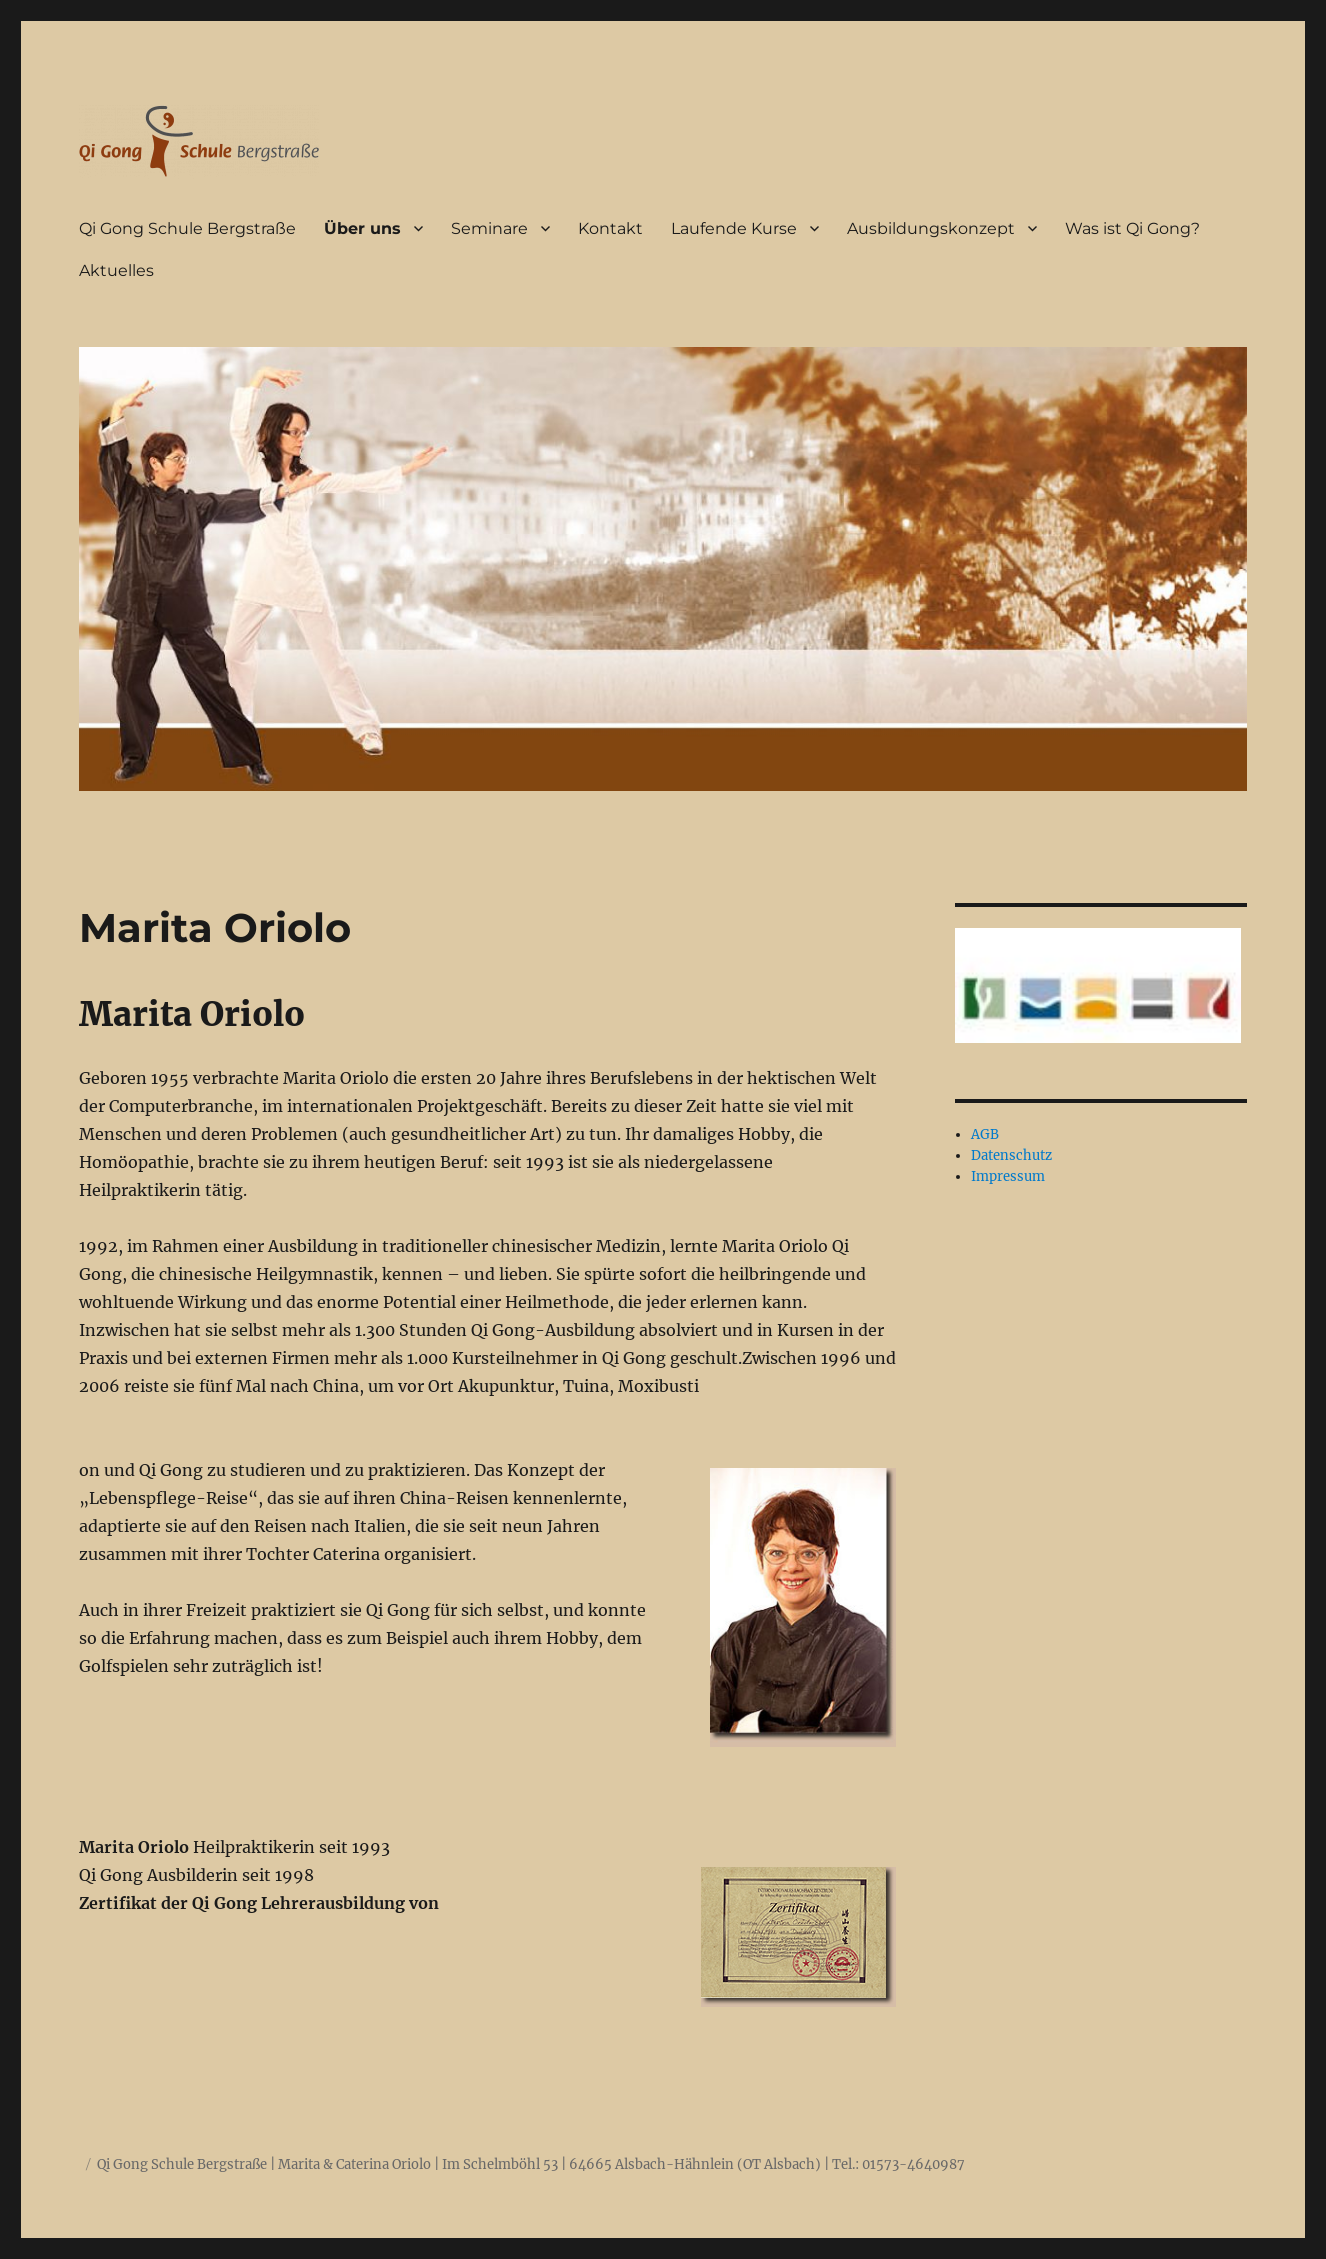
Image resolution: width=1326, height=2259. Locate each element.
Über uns (362, 228)
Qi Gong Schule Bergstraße (187, 228)
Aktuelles (116, 270)
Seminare (489, 228)
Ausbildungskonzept (931, 228)
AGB (985, 1134)
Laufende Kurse (734, 228)
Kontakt (610, 228)
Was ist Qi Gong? (1132, 228)
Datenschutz (1011, 1155)
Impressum (1008, 1176)
